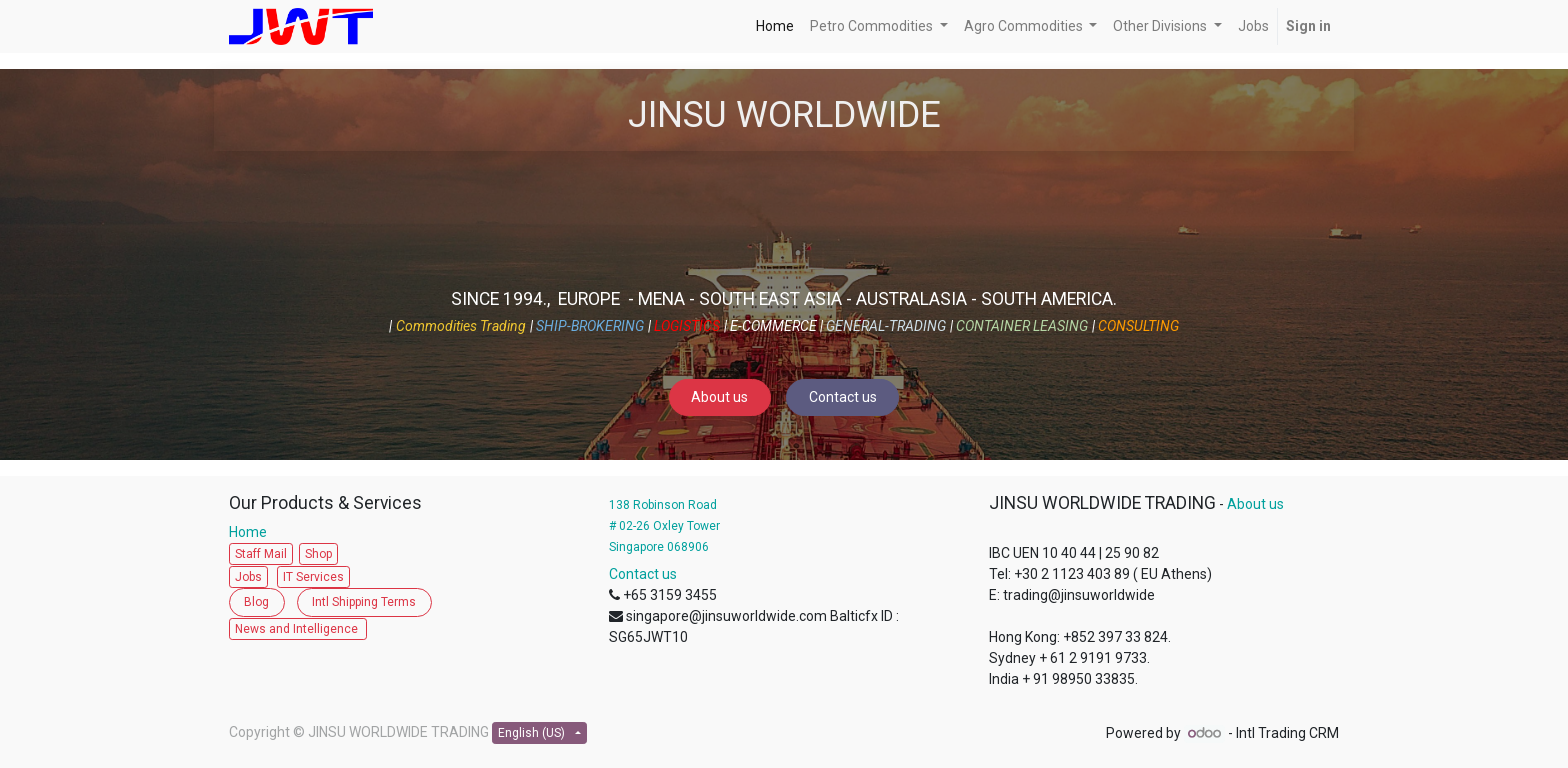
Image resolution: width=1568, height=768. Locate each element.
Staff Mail (261, 554)
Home (252, 532)
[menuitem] (775, 26)
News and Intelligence (298, 629)
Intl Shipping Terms (364, 602)
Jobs (248, 577)
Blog (256, 602)
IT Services (313, 577)
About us (719, 397)
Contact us (843, 397)
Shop (318, 554)
